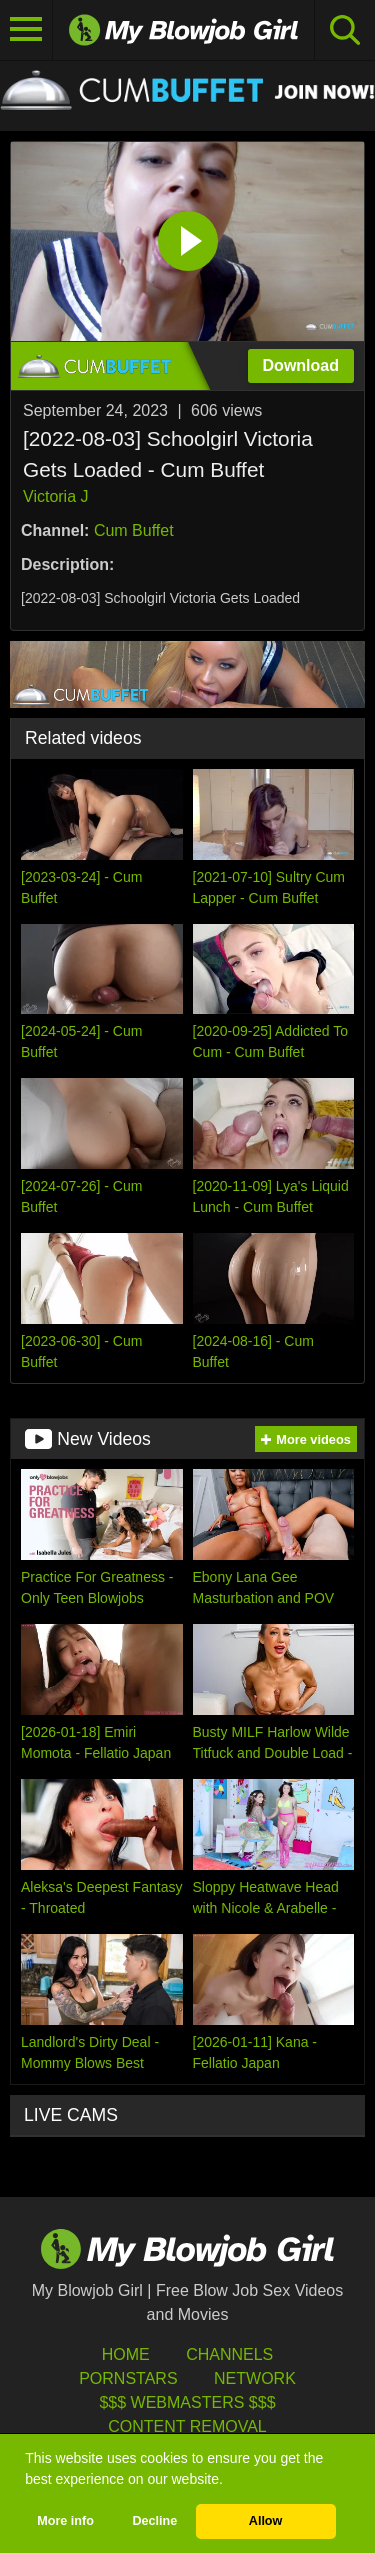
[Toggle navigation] (26, 30)
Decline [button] (154, 2521)
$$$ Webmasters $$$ (187, 2402)
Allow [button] (266, 2521)
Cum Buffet (134, 530)
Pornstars (128, 2378)
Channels (229, 2354)
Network (255, 2378)
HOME (126, 2354)
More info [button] (65, 2521)
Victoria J (56, 496)
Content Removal (187, 2426)
